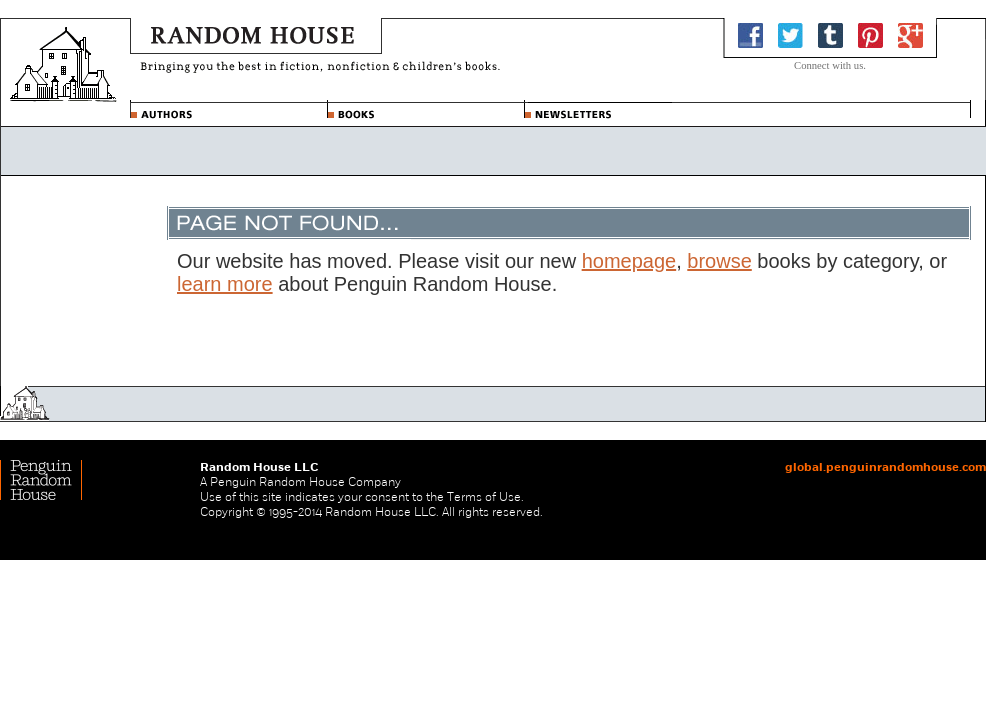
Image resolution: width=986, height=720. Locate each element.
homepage (629, 261)
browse (719, 261)
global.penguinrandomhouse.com (885, 467)
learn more (225, 284)
